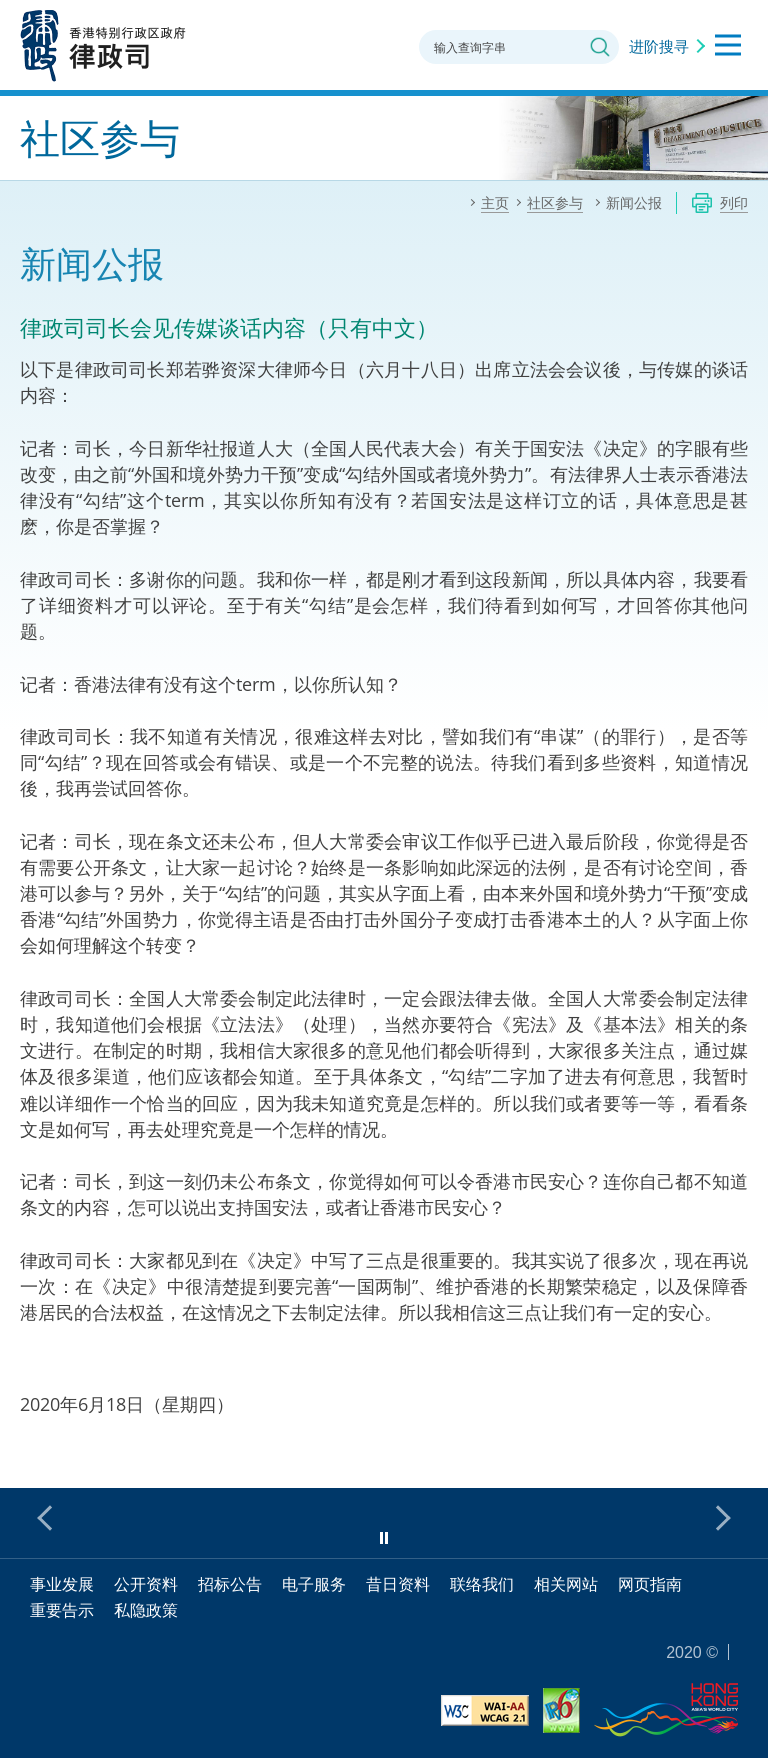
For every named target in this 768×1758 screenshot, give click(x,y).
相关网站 (566, 1584)
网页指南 (650, 1584)
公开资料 (146, 1584)
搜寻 (600, 47)
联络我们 (482, 1584)
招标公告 (230, 1584)
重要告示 (62, 1610)
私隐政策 (146, 1610)
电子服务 (314, 1584)
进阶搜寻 (659, 46)
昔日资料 (398, 1584)
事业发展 (62, 1584)
